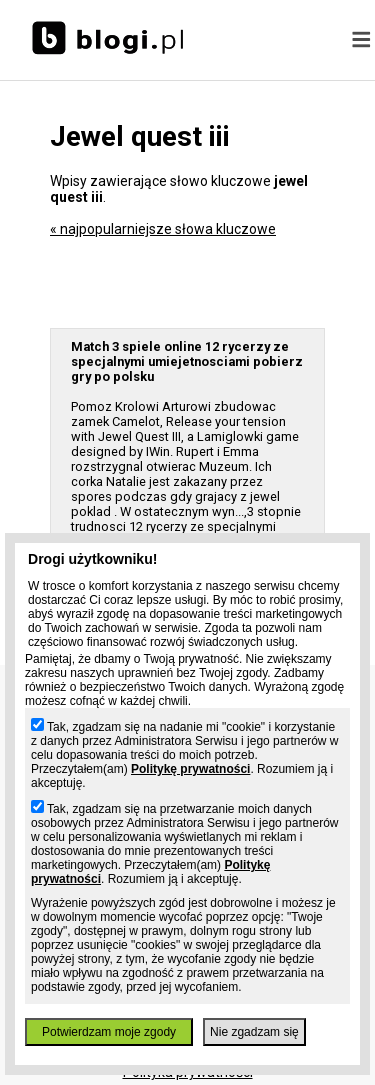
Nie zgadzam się (254, 1032)
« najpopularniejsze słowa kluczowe (163, 229)
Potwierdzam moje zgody (109, 1032)
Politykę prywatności (190, 769)
